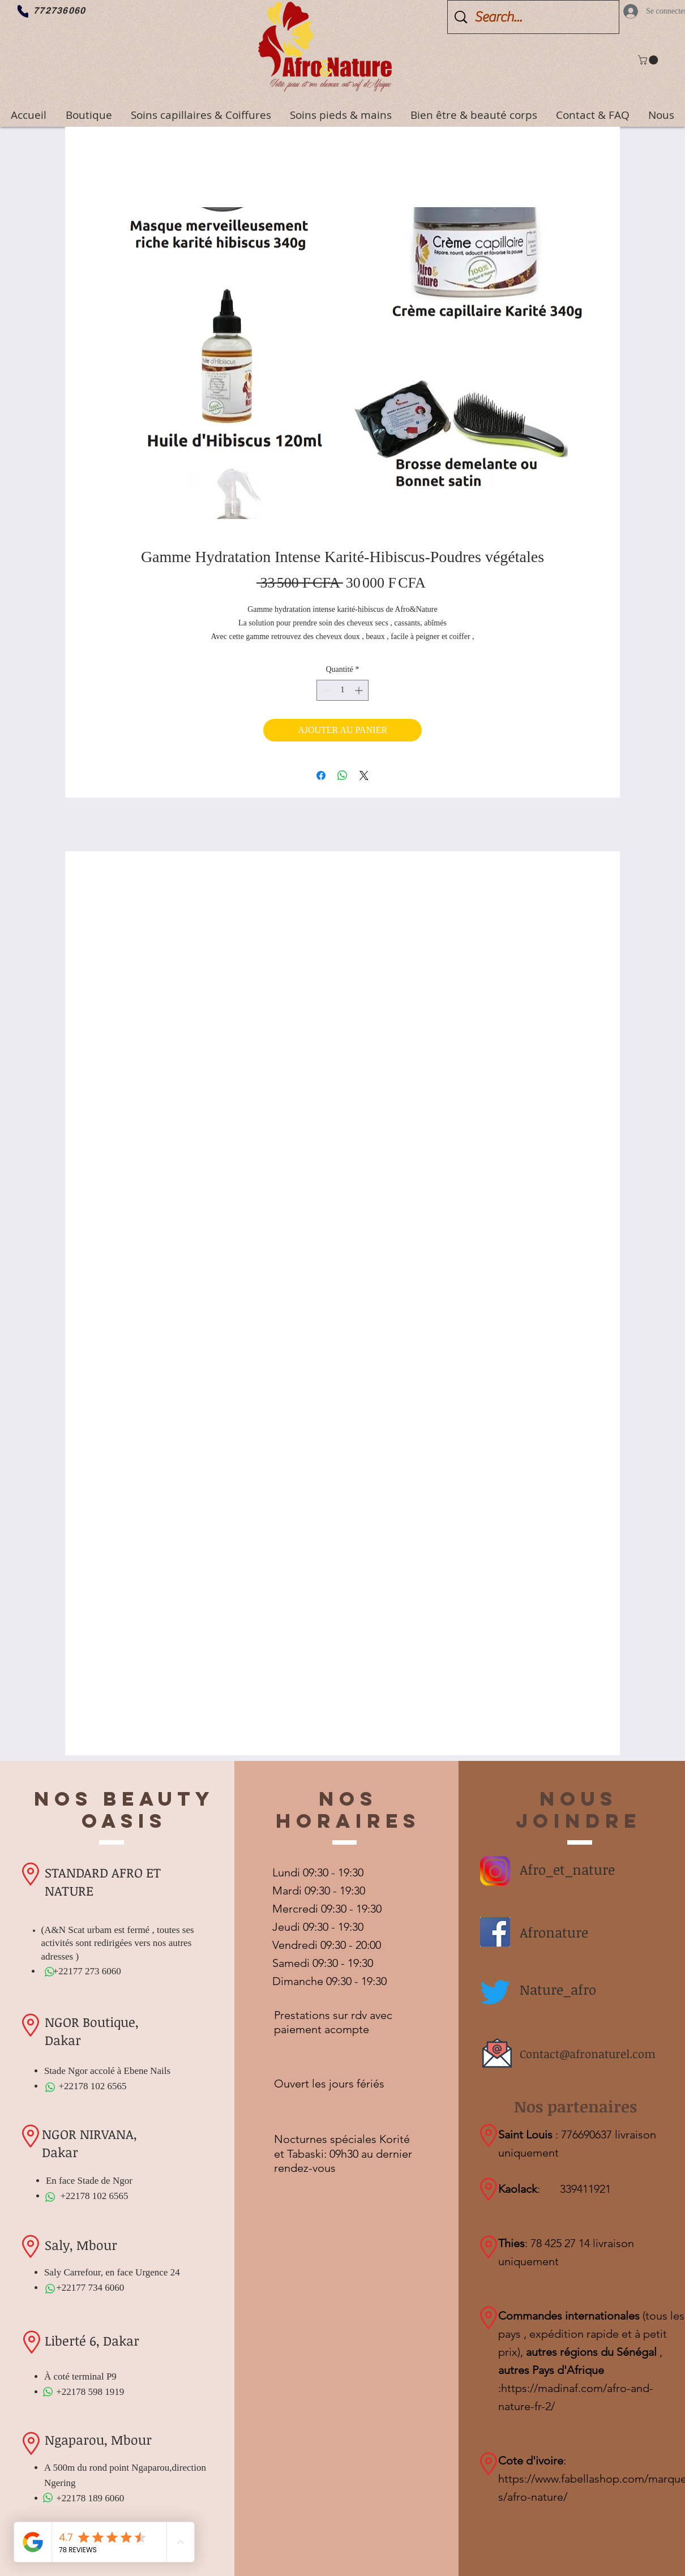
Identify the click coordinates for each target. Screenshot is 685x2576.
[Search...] (535, 17)
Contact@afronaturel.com (588, 2053)
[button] (649, 60)
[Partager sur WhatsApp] (342, 775)
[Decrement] (325, 690)
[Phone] (23, 11)
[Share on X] (364, 775)
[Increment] (360, 690)
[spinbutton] (342, 690)
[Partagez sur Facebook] (321, 775)
